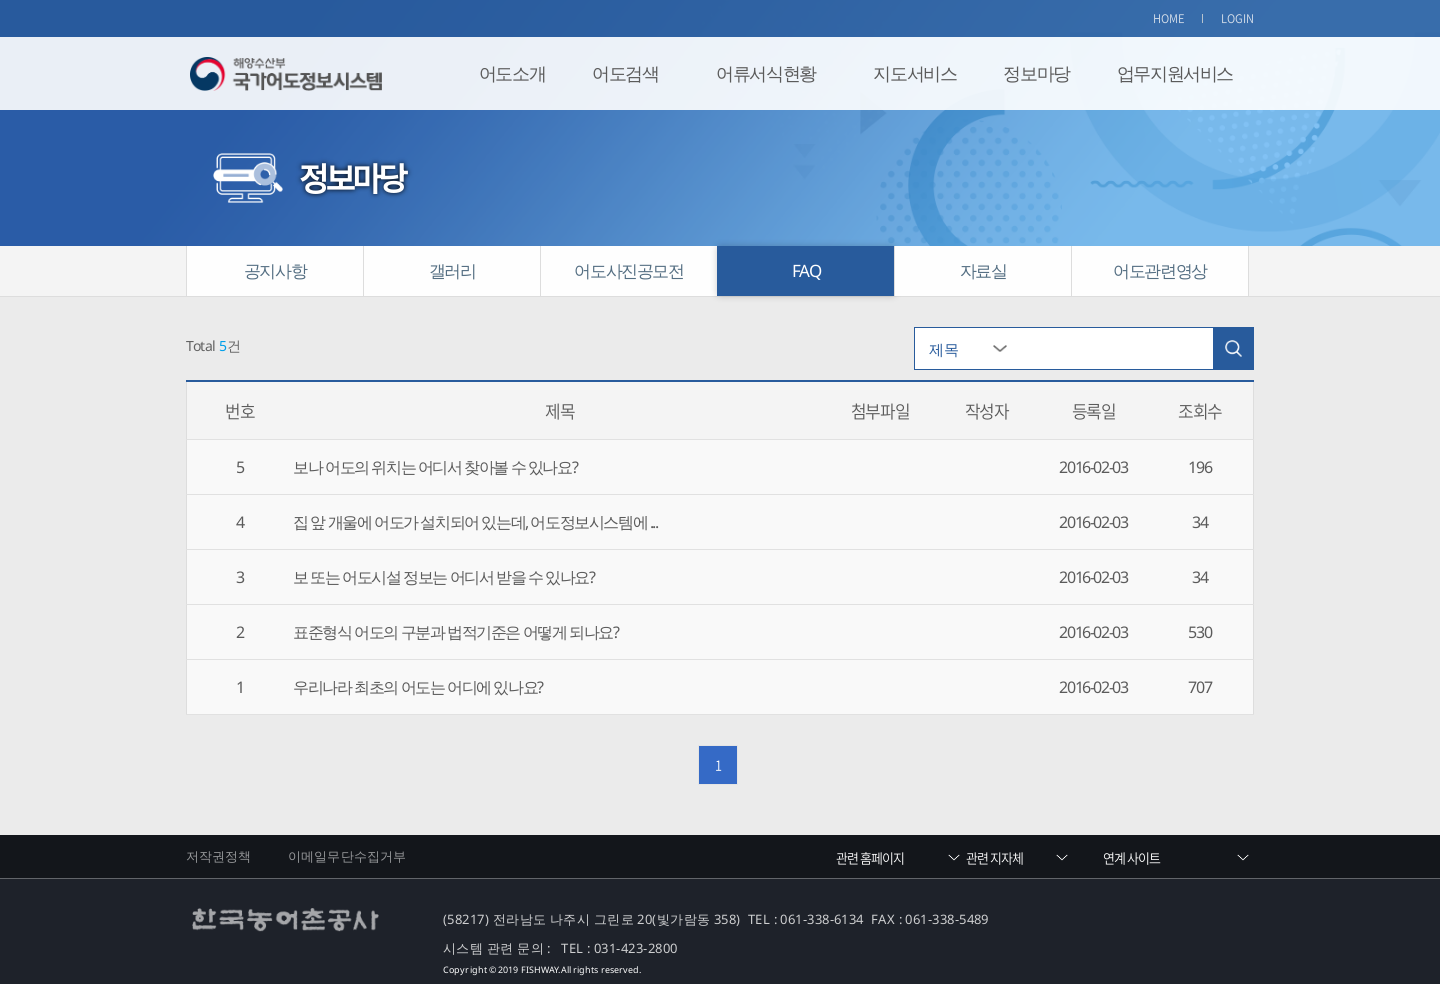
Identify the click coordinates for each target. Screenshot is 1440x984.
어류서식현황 (766, 73)
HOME (1169, 18)
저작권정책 (219, 856)
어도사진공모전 (628, 270)
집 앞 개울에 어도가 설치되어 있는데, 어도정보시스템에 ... (475, 522)
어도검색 (625, 73)
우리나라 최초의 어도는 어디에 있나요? (418, 687)
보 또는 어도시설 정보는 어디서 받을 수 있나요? (443, 577)
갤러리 (452, 270)
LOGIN (1238, 18)
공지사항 (275, 270)
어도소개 (512, 73)
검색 (1233, 348)
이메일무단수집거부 (347, 856)
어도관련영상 (1160, 270)
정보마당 (1036, 73)
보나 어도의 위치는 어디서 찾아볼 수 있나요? (435, 467)
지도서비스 (914, 73)
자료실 (983, 270)
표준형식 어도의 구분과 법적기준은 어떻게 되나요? (455, 632)
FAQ (806, 270)
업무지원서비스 (1175, 73)
